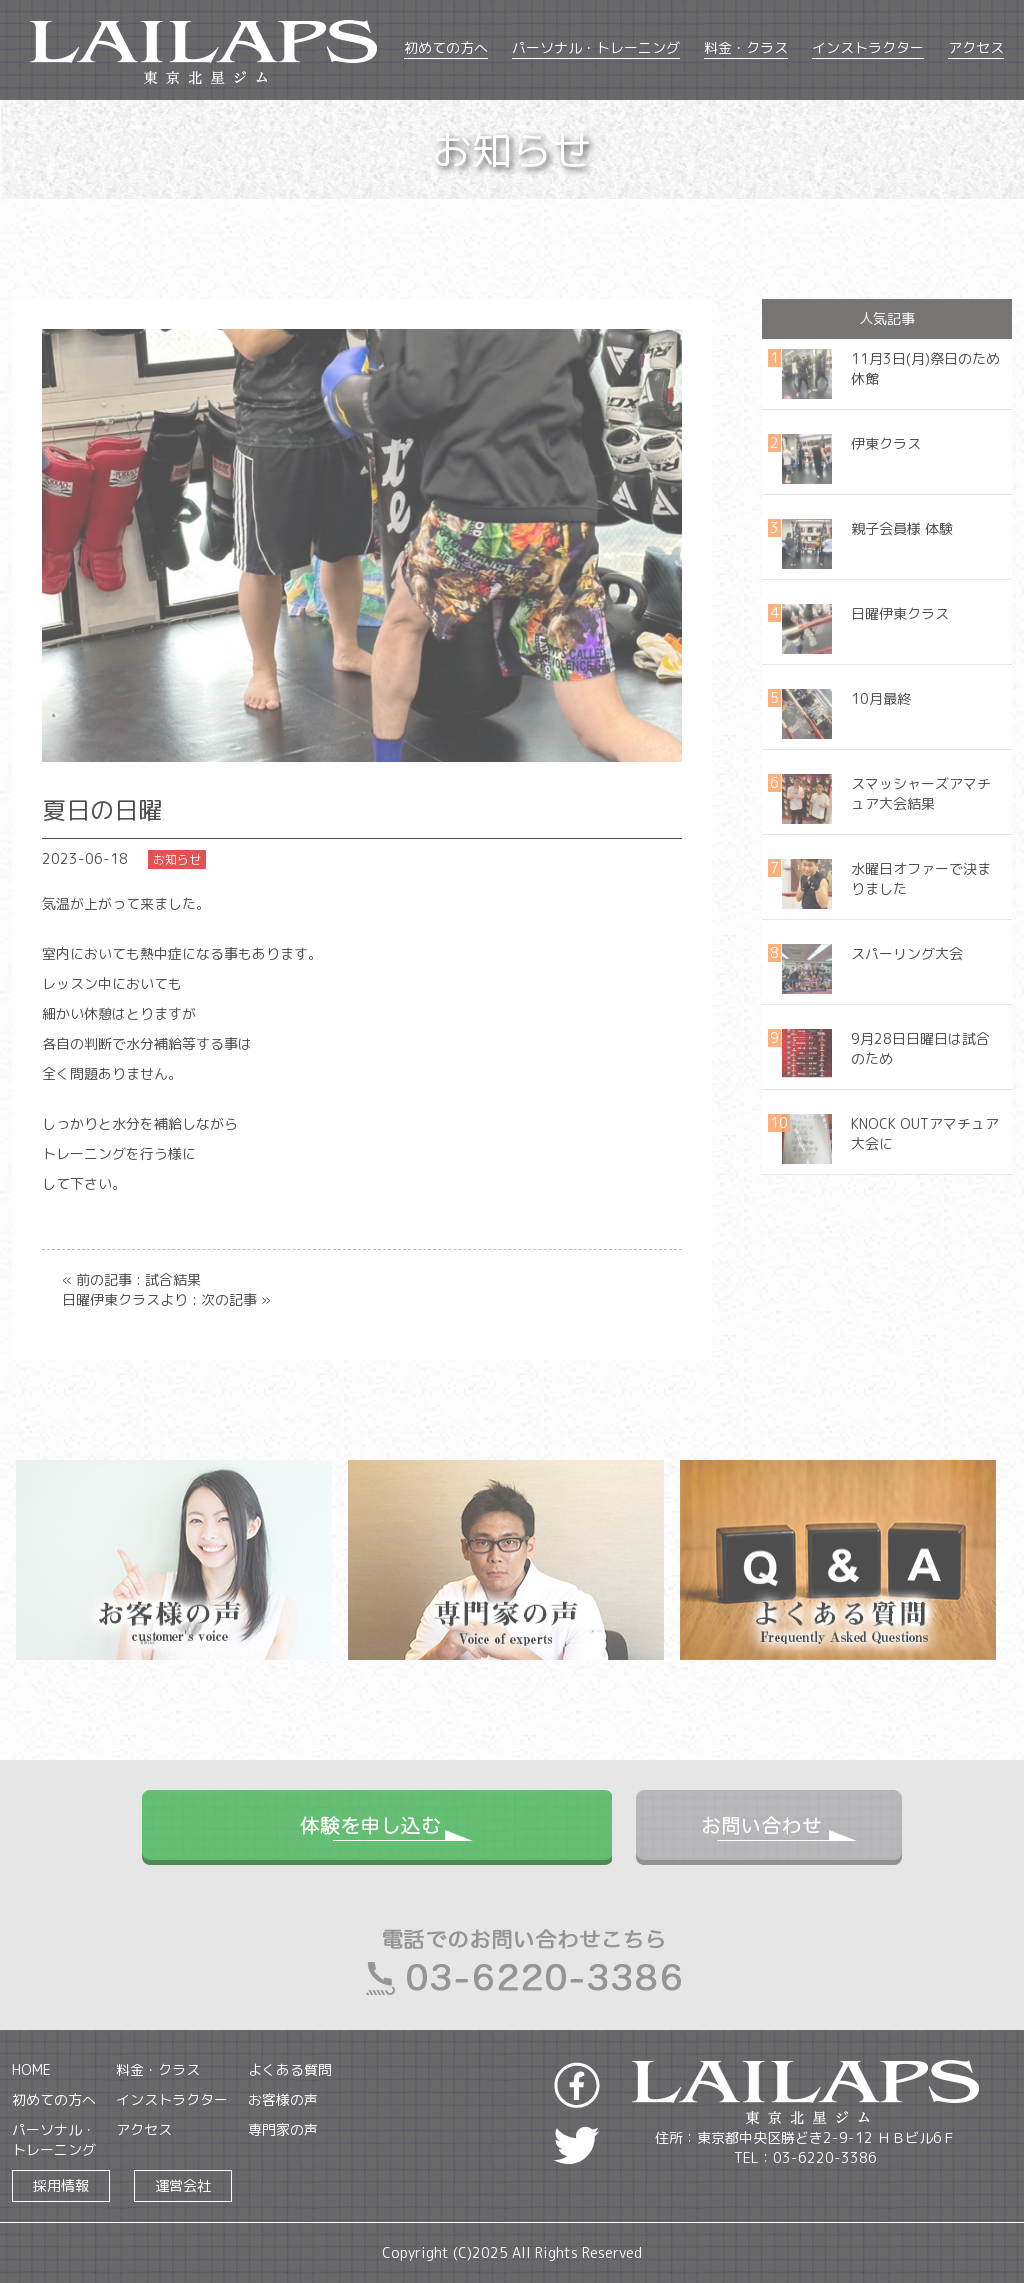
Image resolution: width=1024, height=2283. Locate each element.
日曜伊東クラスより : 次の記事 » (166, 1299)
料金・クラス (746, 47)
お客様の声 (283, 2099)
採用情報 (61, 2185)
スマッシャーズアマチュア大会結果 (921, 793)
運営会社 (183, 2185)
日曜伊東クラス (900, 613)
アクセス (976, 47)
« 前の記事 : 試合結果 (131, 1279)
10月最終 (881, 698)
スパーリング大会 (907, 953)
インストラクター (868, 47)
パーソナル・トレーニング (596, 47)
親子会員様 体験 (902, 528)
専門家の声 (283, 2129)
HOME (31, 2069)
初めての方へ (446, 47)
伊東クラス (886, 443)
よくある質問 (290, 2069)
